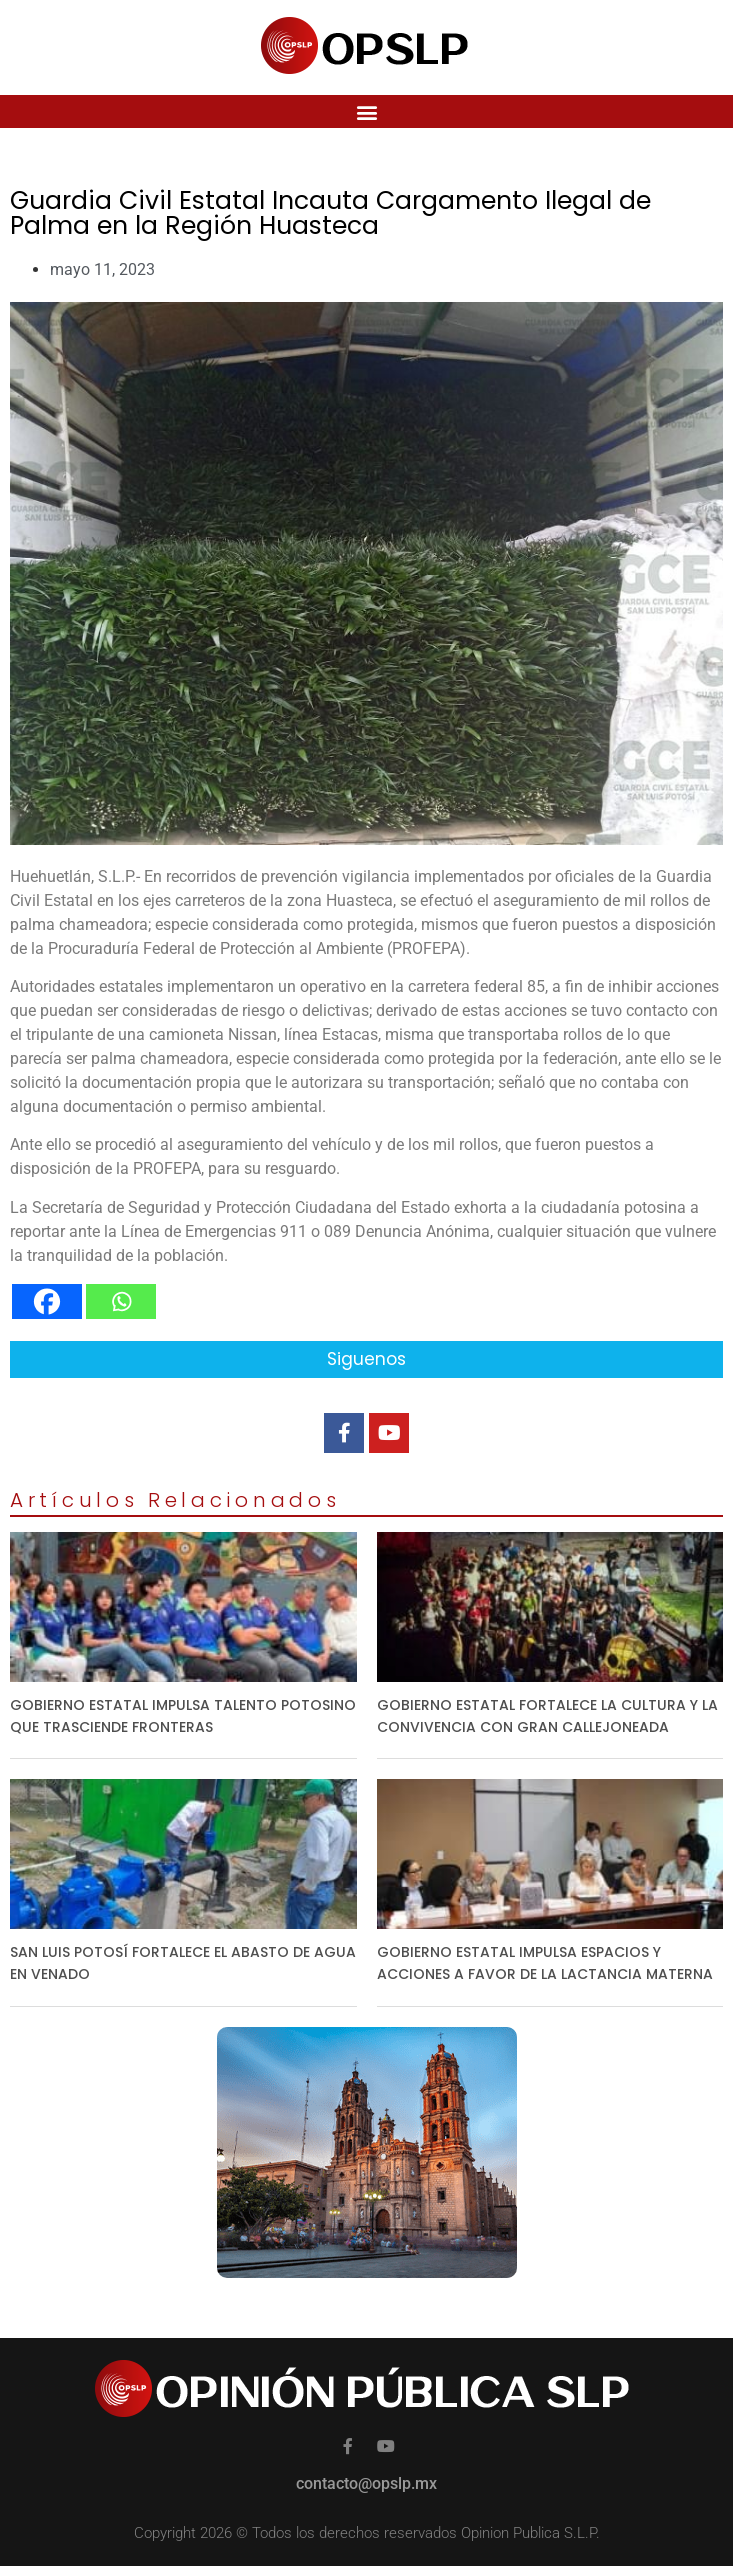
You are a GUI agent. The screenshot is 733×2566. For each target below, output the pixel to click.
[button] (366, 111)
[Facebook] (47, 1301)
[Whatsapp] (121, 1301)
